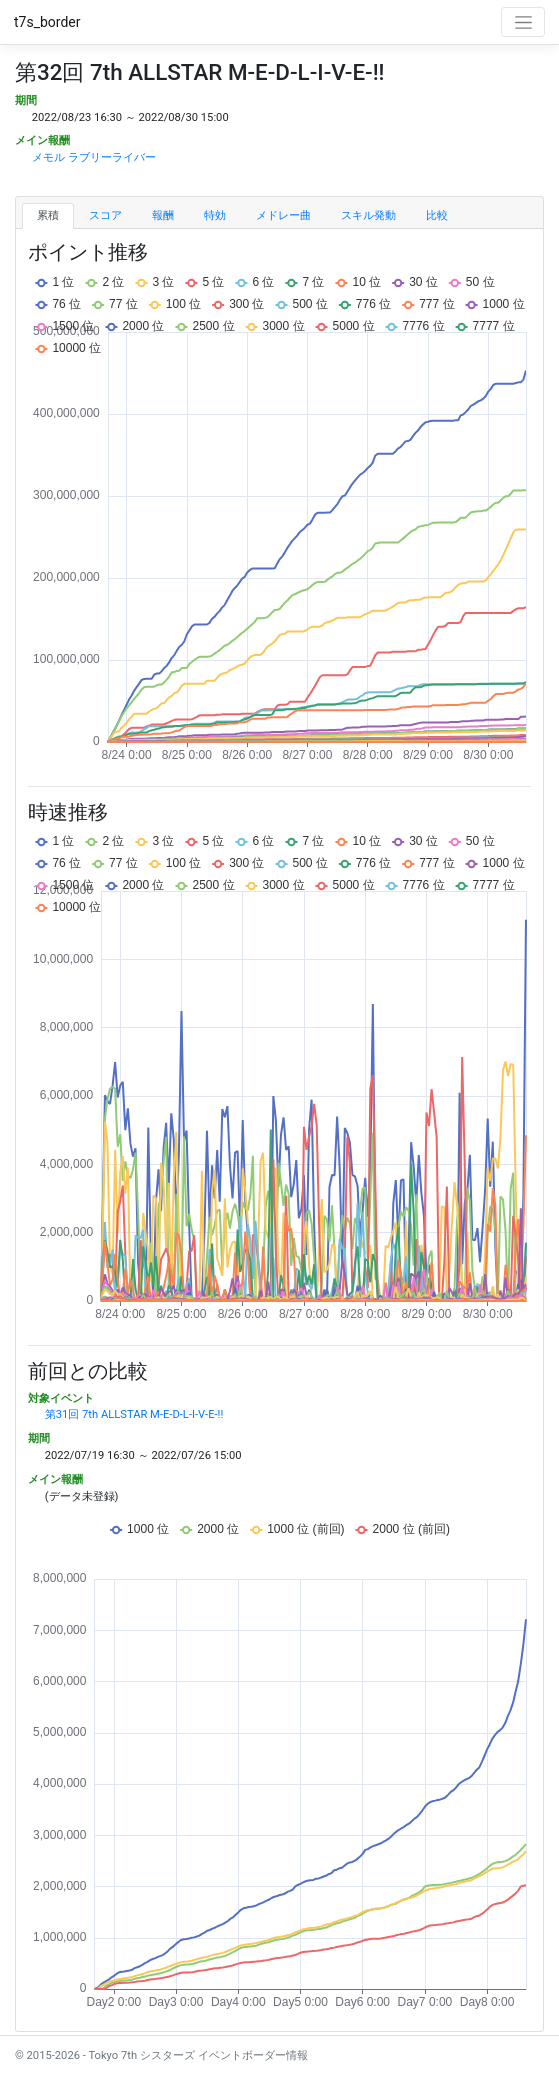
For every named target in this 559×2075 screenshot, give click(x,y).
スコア (105, 215)
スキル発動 (368, 215)
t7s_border (47, 22)
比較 (437, 215)
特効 (215, 215)
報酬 (163, 215)
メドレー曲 (283, 215)
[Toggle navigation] (523, 22)
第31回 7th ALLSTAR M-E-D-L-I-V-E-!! (134, 1414)
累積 (48, 215)
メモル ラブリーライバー (94, 157)
